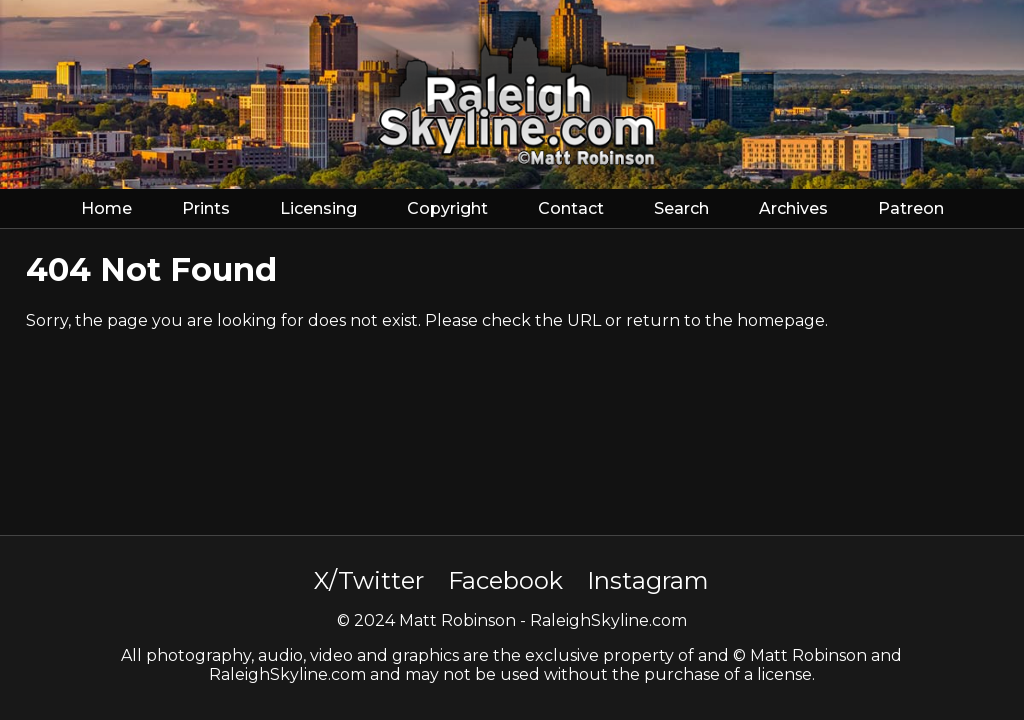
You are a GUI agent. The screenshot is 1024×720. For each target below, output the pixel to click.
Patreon (911, 208)
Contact (571, 208)
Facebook (505, 580)
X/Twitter (369, 580)
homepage (781, 320)
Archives (793, 208)
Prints (206, 208)
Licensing (318, 208)
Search (681, 208)
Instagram (648, 580)
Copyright (447, 208)
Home (106, 208)
